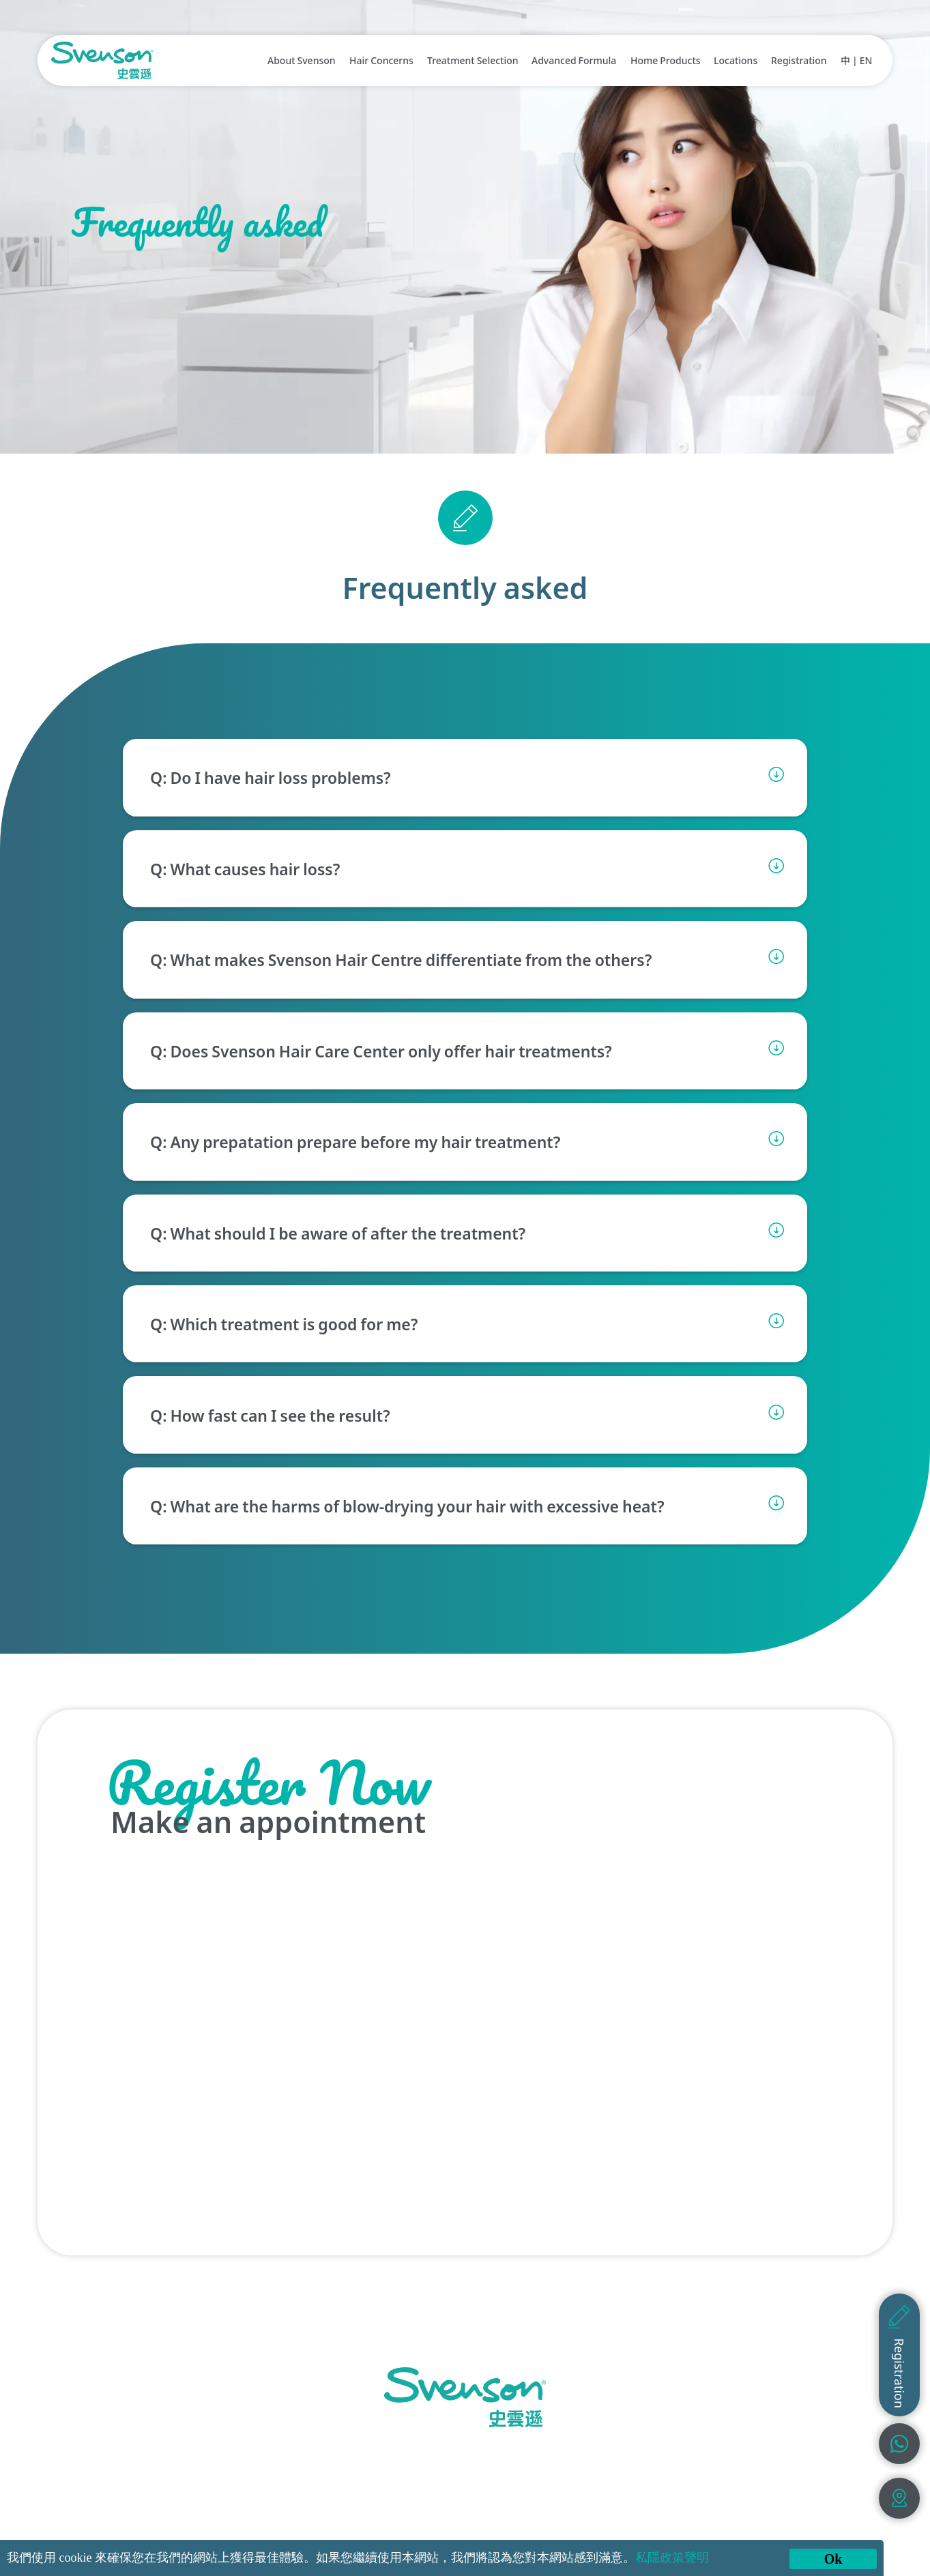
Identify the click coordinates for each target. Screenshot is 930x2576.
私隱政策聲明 (672, 2557)
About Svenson (301, 60)
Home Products (665, 60)
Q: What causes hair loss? (245, 868)
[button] (465, 777)
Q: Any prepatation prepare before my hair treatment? (355, 1141)
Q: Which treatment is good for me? (284, 1323)
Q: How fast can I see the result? (270, 1414)
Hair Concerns (381, 60)
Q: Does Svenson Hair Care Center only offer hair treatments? (381, 1050)
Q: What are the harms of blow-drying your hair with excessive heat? (407, 1505)
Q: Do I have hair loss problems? (270, 777)
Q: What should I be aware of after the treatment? (337, 1232)
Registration (799, 60)
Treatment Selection (473, 60)
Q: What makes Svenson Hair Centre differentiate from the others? (401, 959)
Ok (833, 2558)
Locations (735, 60)
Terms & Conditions (679, 2515)
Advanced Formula (574, 60)
